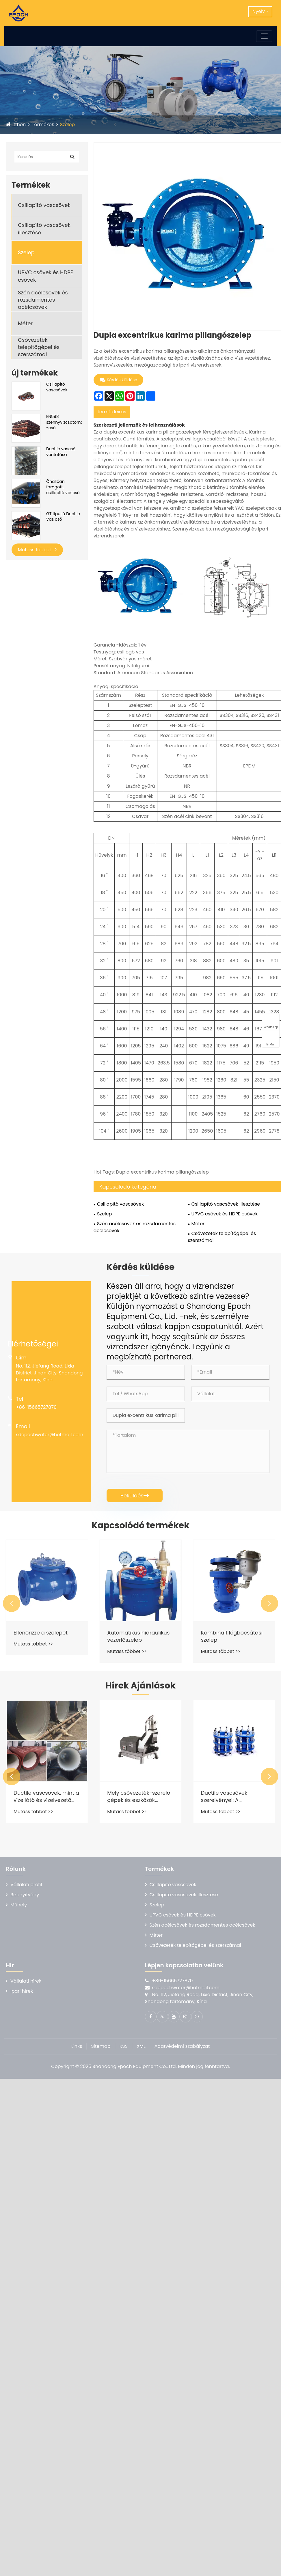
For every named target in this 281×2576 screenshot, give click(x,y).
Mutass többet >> (33, 1644)
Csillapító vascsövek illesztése (44, 228)
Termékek (43, 124)
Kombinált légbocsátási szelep (232, 1636)
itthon (19, 124)
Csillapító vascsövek (44, 205)
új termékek (35, 373)
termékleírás (112, 411)
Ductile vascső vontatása (60, 451)
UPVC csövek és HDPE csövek (45, 276)
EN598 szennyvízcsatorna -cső (64, 422)
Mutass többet (37, 549)
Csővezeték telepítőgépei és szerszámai (38, 347)
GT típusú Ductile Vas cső (63, 516)
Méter (25, 323)
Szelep (67, 124)
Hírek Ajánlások (140, 1686)
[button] (11, 1603)
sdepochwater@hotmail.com (49, 1434)
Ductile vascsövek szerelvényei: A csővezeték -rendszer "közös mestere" (228, 1796)
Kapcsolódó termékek (140, 1525)
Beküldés (134, 1495)
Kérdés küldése (118, 380)
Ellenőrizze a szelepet (41, 1632)
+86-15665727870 (36, 1407)
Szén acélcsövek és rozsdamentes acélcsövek (43, 300)
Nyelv (258, 11)
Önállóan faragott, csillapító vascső (63, 487)
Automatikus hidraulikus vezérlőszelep (138, 1636)
